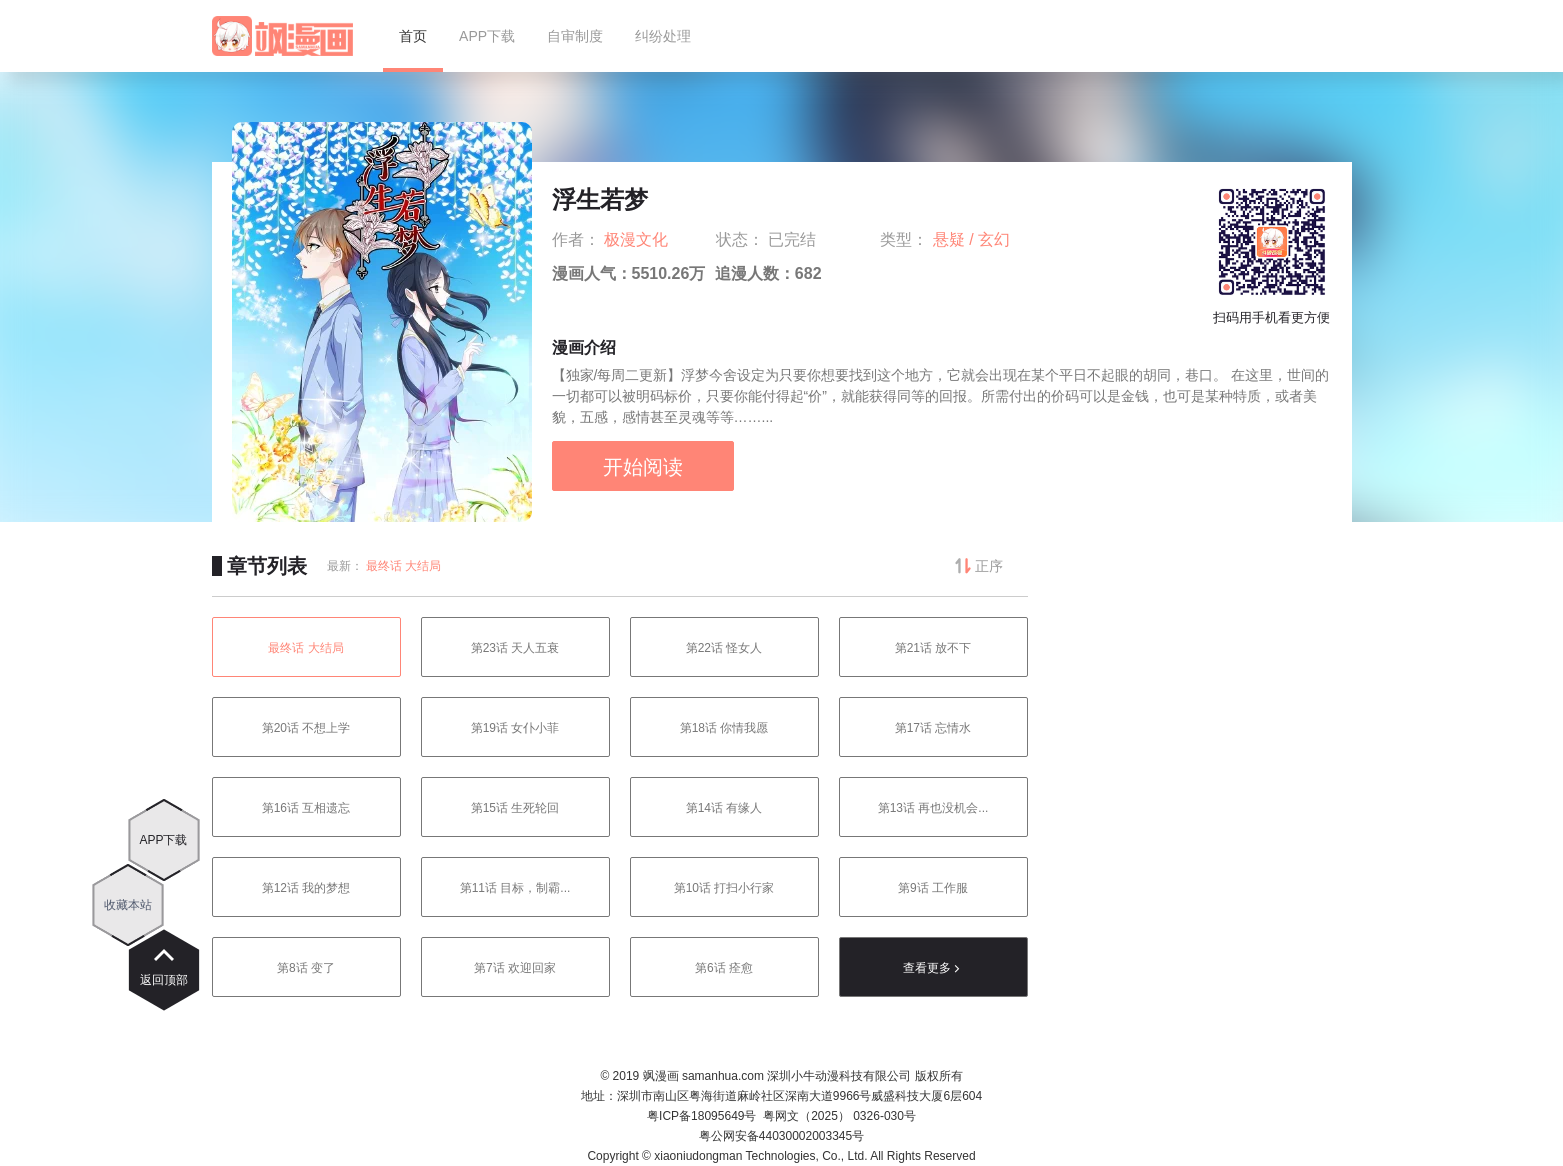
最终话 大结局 (403, 566)
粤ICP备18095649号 (701, 1116)
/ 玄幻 (989, 239)
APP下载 (163, 840)
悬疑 (951, 239)
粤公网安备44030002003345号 (781, 1136)
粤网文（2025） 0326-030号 (839, 1116)
